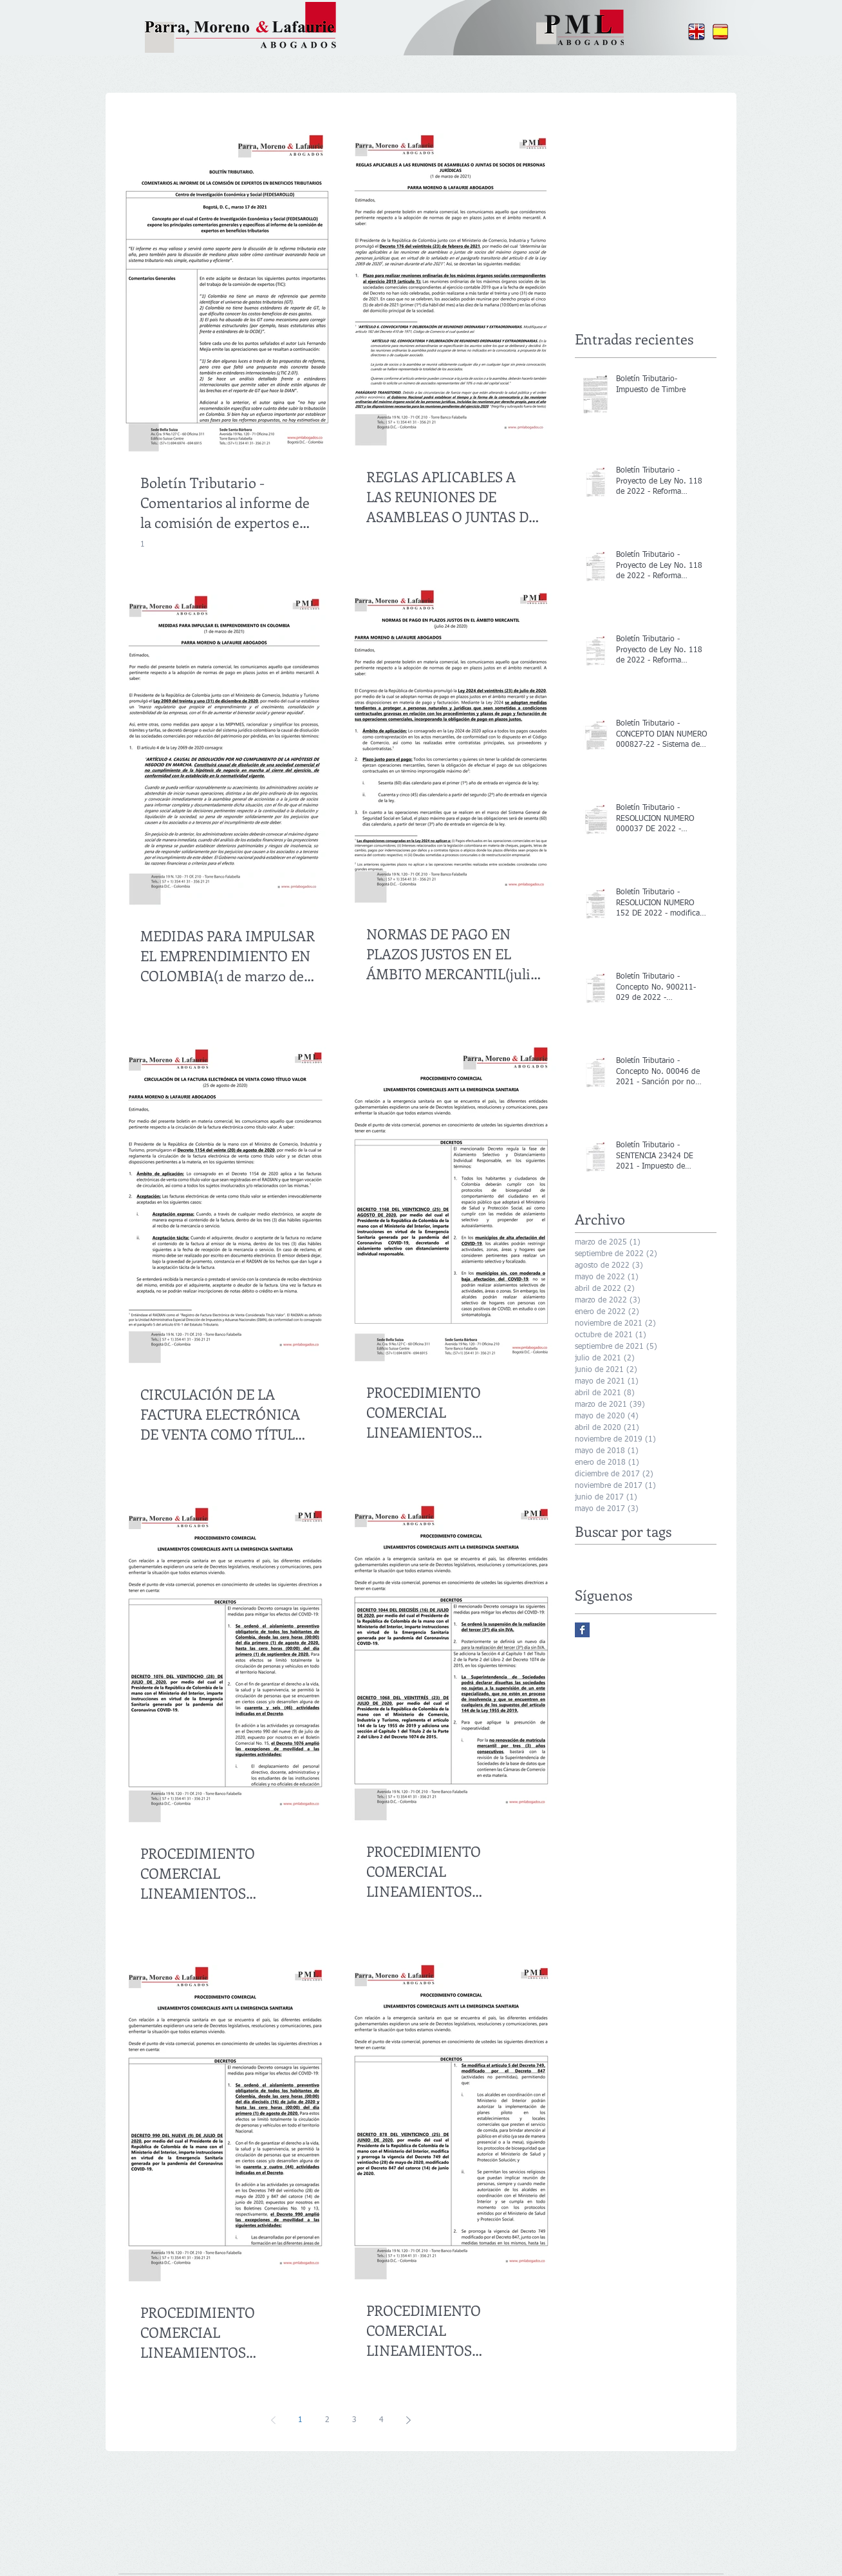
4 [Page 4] (381, 2420)
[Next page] (408, 2420)
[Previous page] (273, 2420)
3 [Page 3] (354, 2420)
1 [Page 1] (300, 2420)
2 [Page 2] (327, 2420)
